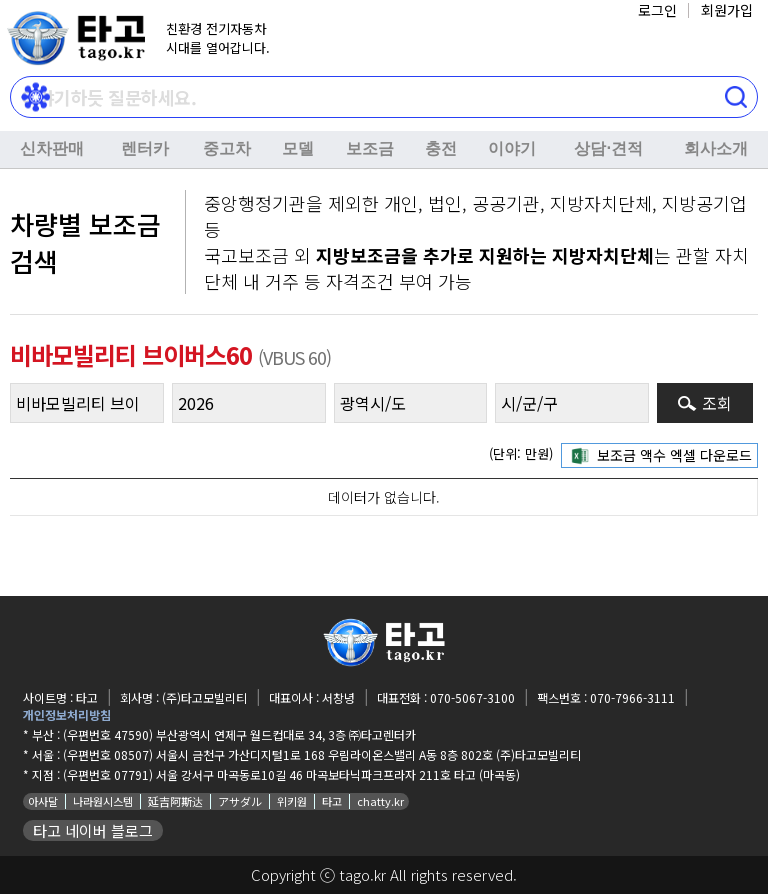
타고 (332, 801)
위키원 (292, 801)
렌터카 (145, 148)
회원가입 (727, 10)
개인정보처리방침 (67, 714)
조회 (717, 403)
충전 (441, 148)
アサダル (240, 801)
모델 (298, 148)
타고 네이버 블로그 (93, 830)
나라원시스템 (103, 801)
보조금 (370, 148)
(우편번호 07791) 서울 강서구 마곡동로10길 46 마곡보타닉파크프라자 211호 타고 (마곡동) (291, 774)
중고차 (227, 148)
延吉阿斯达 (175, 801)
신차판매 (52, 148)
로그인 (657, 10)
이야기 (512, 148)
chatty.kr (380, 801)
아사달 (43, 801)
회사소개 (716, 148)
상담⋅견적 (608, 148)
